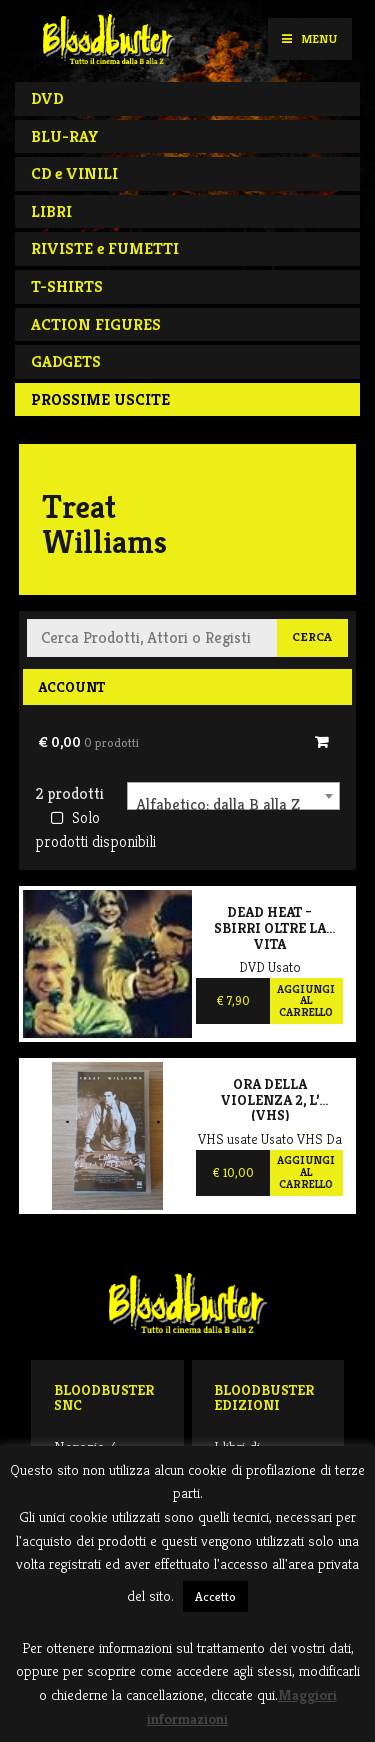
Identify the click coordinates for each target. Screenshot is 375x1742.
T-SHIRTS (67, 286)
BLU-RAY (65, 136)
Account (71, 687)
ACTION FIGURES (96, 324)
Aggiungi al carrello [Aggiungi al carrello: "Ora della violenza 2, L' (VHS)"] (306, 1171)
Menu (309, 38)
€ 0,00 (88, 742)
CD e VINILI (74, 173)
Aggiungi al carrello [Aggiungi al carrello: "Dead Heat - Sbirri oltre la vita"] (306, 1000)
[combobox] (233, 796)
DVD (47, 98)
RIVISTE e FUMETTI (105, 248)
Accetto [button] (215, 1596)
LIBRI (51, 211)
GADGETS (66, 361)
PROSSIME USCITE (100, 399)
